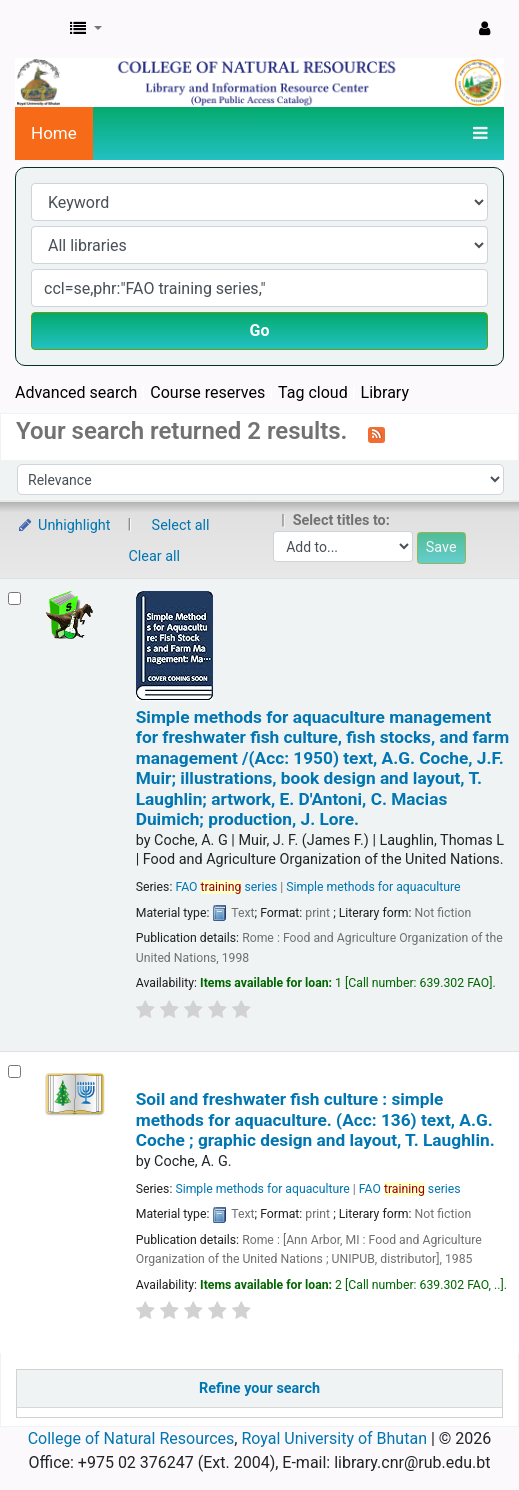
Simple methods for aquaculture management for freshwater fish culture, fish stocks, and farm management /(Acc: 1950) (322, 768)
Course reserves (207, 392)
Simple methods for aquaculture (373, 887)
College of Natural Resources (131, 1438)
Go (260, 330)
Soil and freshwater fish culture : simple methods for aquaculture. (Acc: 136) (315, 1119)
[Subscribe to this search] (376, 433)
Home (54, 133)
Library (385, 392)
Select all (181, 525)
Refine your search (259, 1388)
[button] (86, 29)
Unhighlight (63, 525)
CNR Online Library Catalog (37, 29)
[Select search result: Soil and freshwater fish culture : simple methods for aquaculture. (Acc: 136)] (14, 1071)
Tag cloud (313, 392)
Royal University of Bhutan (334, 1438)
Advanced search (76, 392)
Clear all (155, 556)
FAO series (226, 887)
